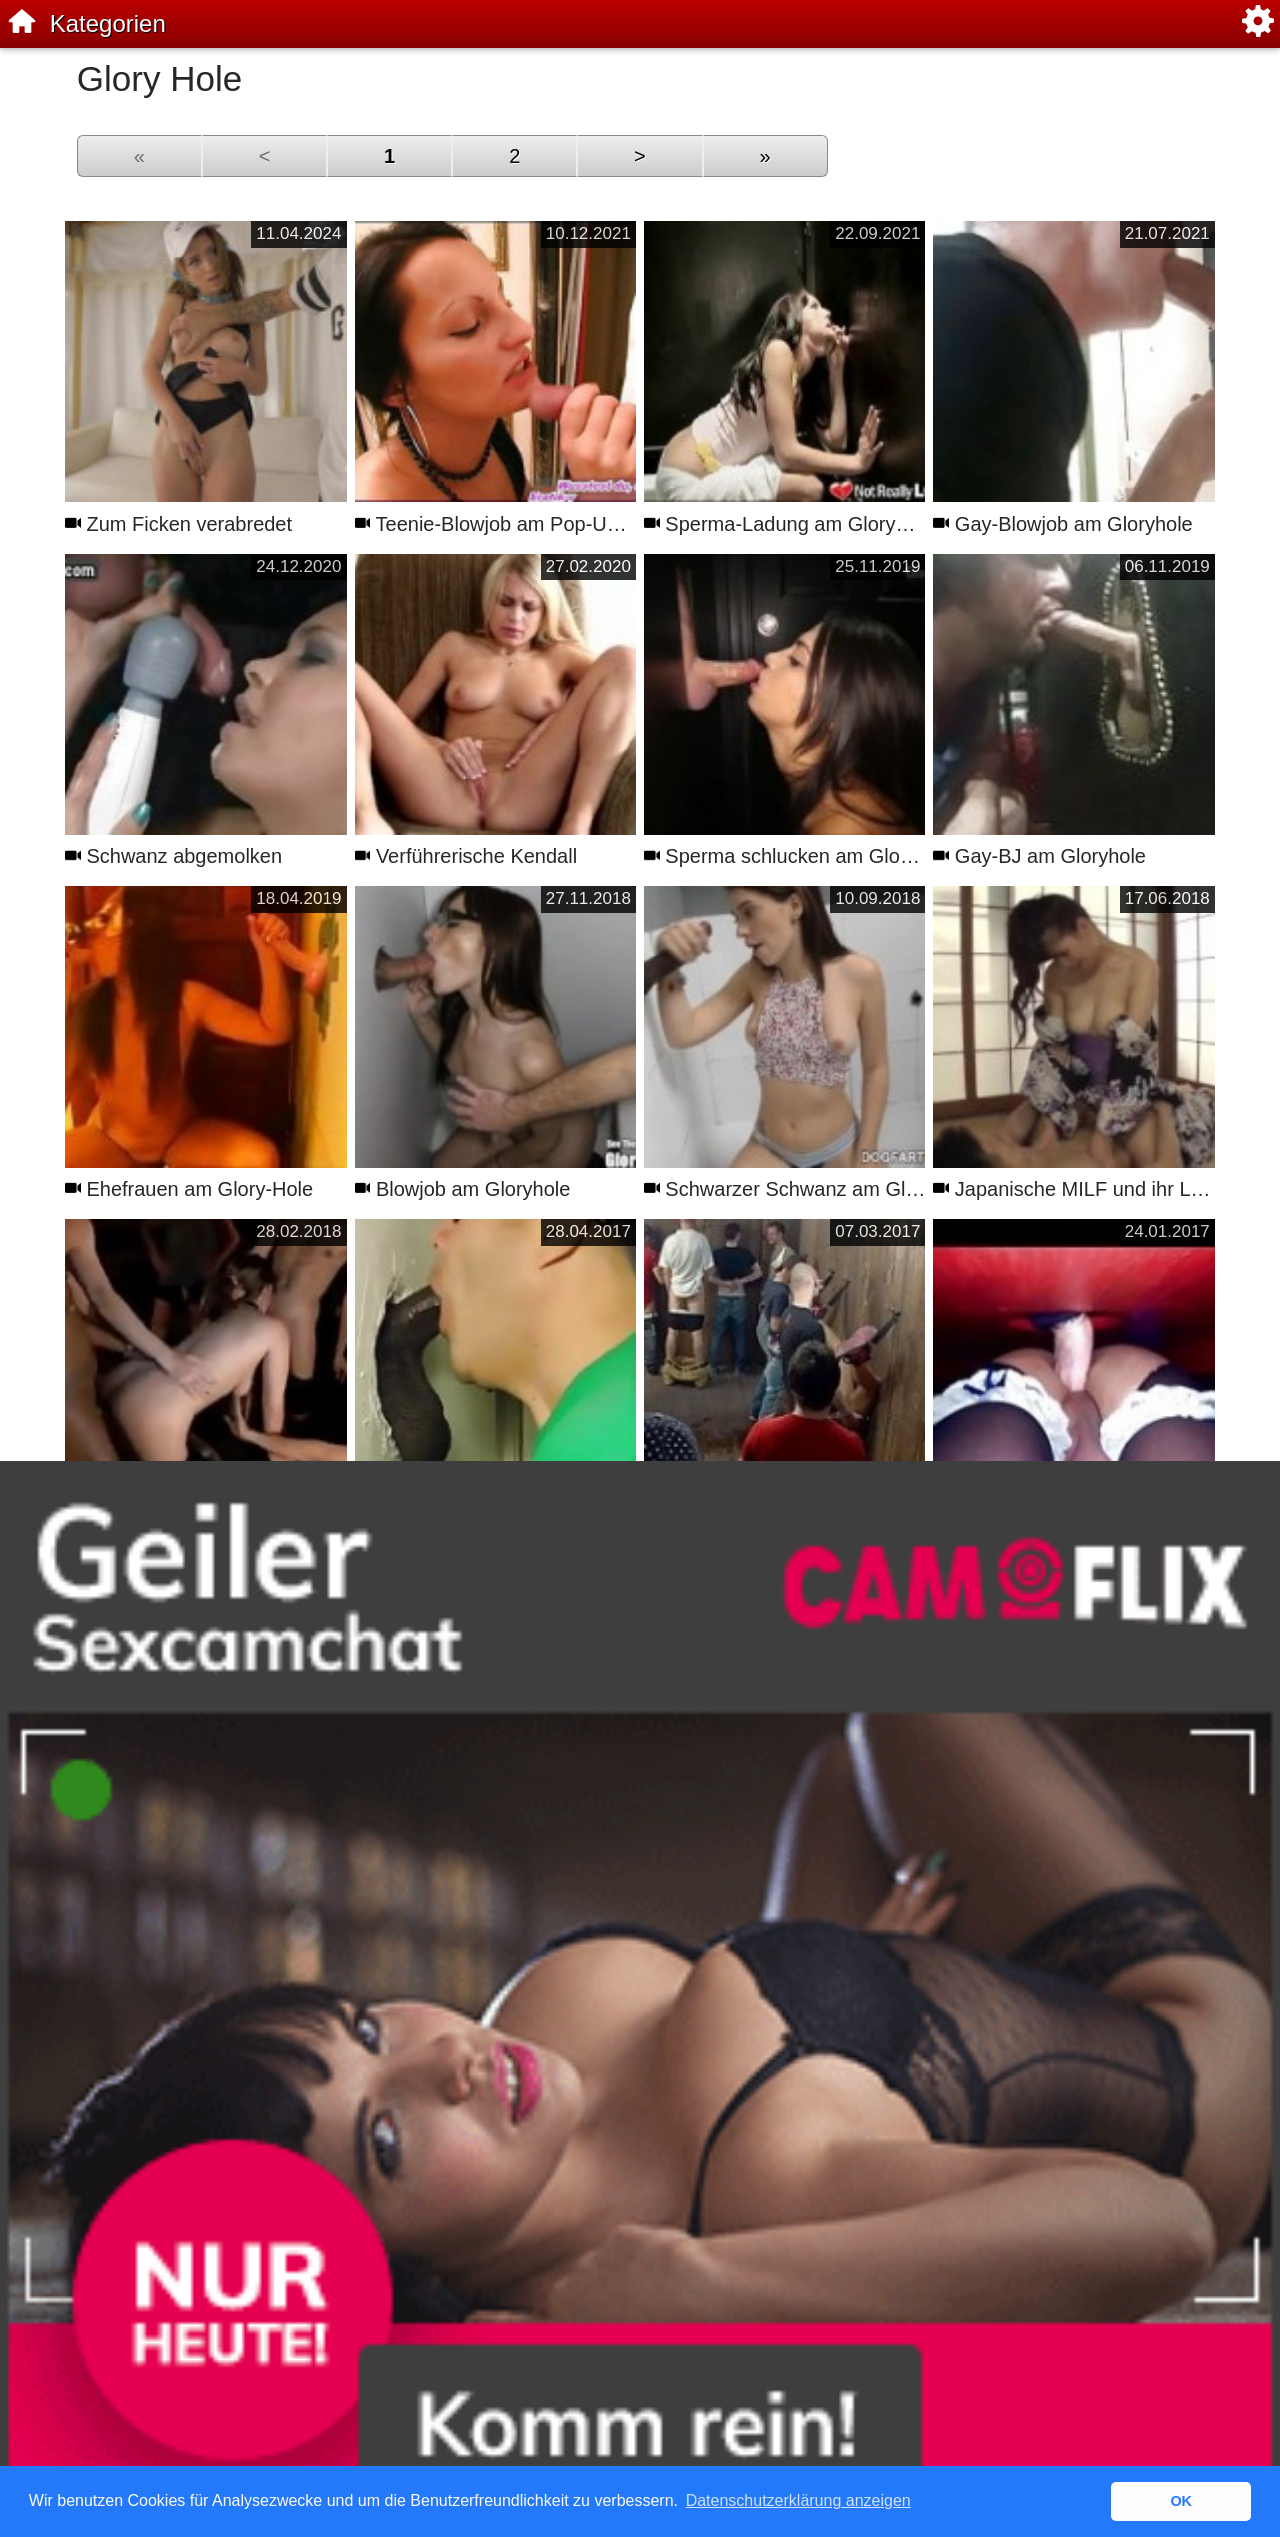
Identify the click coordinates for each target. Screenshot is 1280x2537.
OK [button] (1181, 2501)
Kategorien (108, 23)
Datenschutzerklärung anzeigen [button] (798, 2500)
